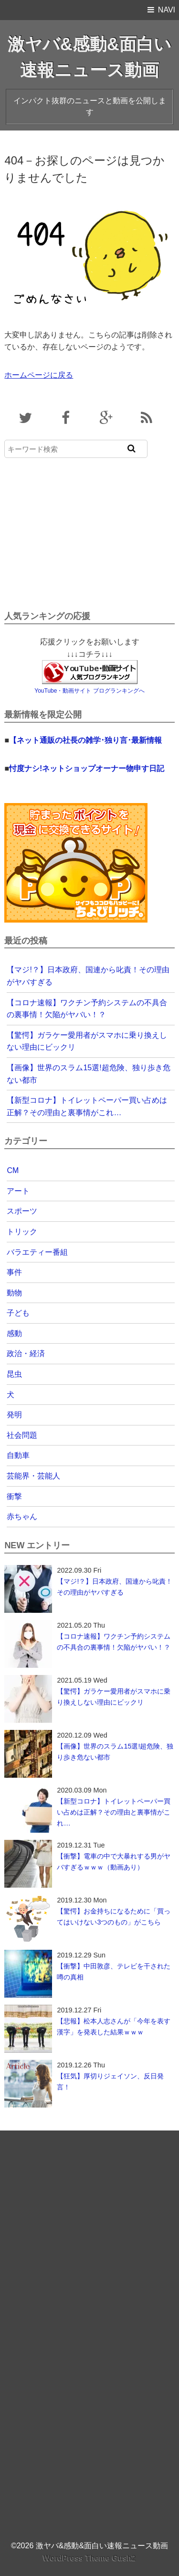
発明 (14, 1415)
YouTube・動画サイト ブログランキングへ (89, 690)
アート (18, 1191)
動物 (14, 1293)
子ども (18, 1313)
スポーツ (22, 1211)
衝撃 (14, 1496)
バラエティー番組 (37, 1252)
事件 (14, 1272)
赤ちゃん (22, 1516)
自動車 (18, 1455)
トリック (22, 1232)
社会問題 (22, 1435)
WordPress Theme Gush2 (89, 2558)
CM (13, 1170)
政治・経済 (26, 1353)
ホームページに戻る (38, 375)
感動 (14, 1333)
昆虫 (14, 1374)
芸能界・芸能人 (33, 1476)
